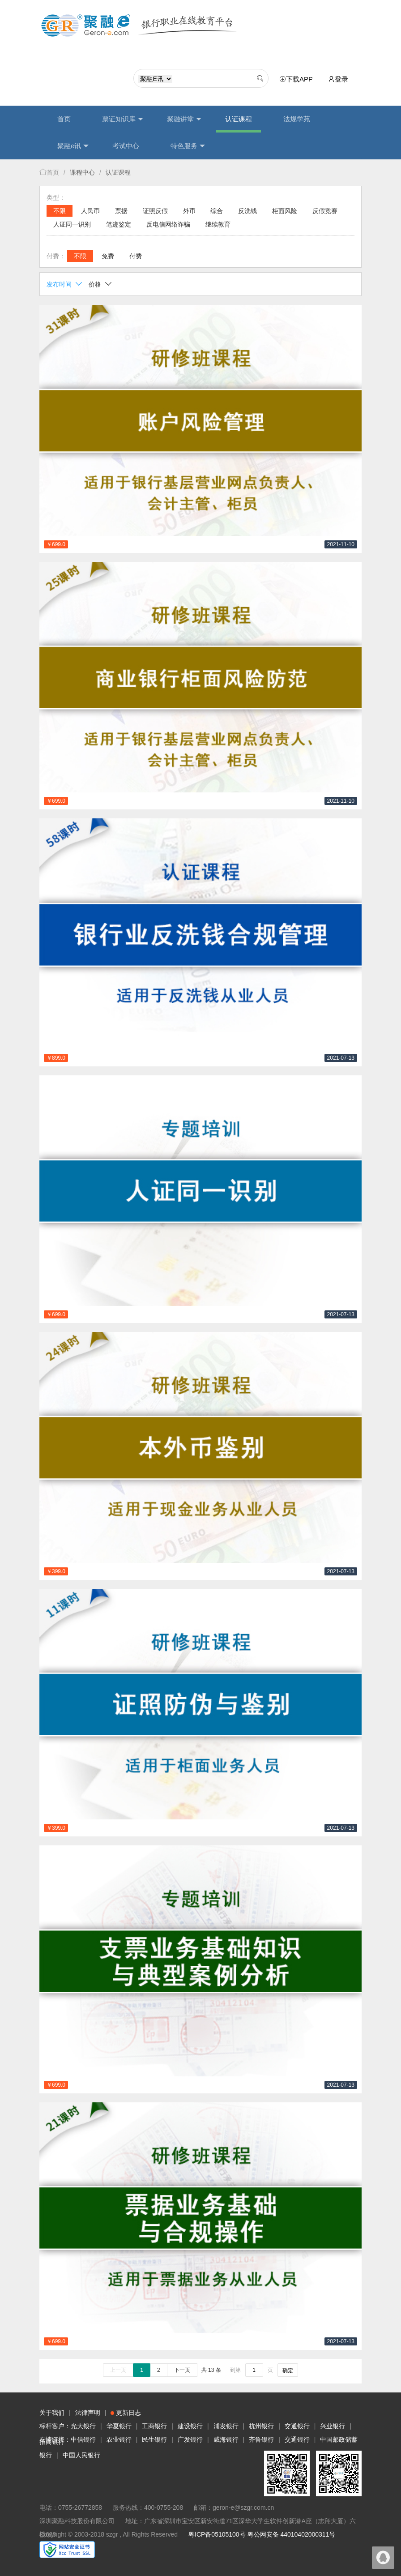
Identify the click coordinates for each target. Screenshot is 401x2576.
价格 (100, 284)
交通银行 (297, 2426)
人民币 (90, 210)
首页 (64, 119)
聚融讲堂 (184, 119)
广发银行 (190, 2439)
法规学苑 (296, 119)
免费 (108, 256)
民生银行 (154, 2439)
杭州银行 (261, 2426)
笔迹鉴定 (118, 224)
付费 (135, 256)
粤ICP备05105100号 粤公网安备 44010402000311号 (261, 2534)
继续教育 (217, 224)
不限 (59, 210)
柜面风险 (284, 210)
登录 (338, 79)
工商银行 (154, 2426)
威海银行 (226, 2439)
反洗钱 (247, 210)
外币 (189, 210)
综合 (216, 210)
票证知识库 (122, 119)
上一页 (118, 2370)
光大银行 (83, 2426)
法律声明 (87, 2412)
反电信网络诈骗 (168, 224)
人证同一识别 (72, 224)
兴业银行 (332, 2426)
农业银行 (119, 2439)
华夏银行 (119, 2426)
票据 (121, 210)
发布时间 (65, 284)
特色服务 (188, 146)
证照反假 (155, 210)
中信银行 (83, 2439)
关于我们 (51, 2412)
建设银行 (190, 2426)
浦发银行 (226, 2426)
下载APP (297, 79)
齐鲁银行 (261, 2439)
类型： (56, 197)
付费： (56, 256)
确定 (287, 2370)
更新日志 (126, 2412)
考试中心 (125, 146)
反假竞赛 (324, 210)
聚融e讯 (73, 146)
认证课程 (238, 119)
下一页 (182, 2370)
